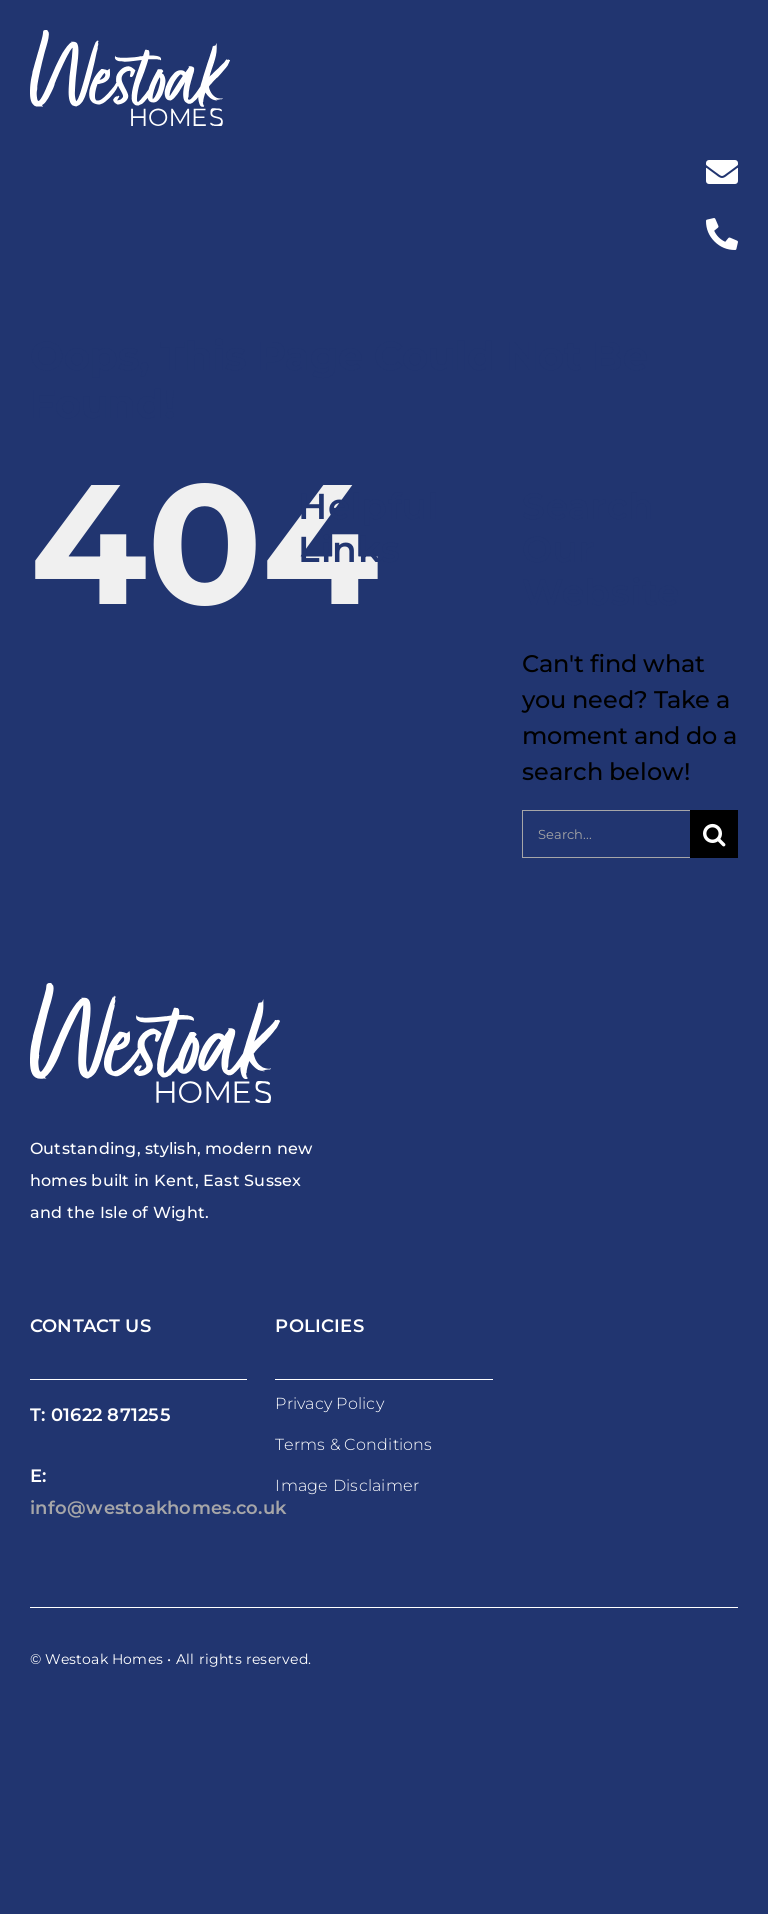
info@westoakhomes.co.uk (158, 1508)
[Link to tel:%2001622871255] (722, 234)
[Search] (714, 834)
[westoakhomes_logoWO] (130, 41)
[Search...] (606, 834)
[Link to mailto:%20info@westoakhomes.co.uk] (722, 172)
